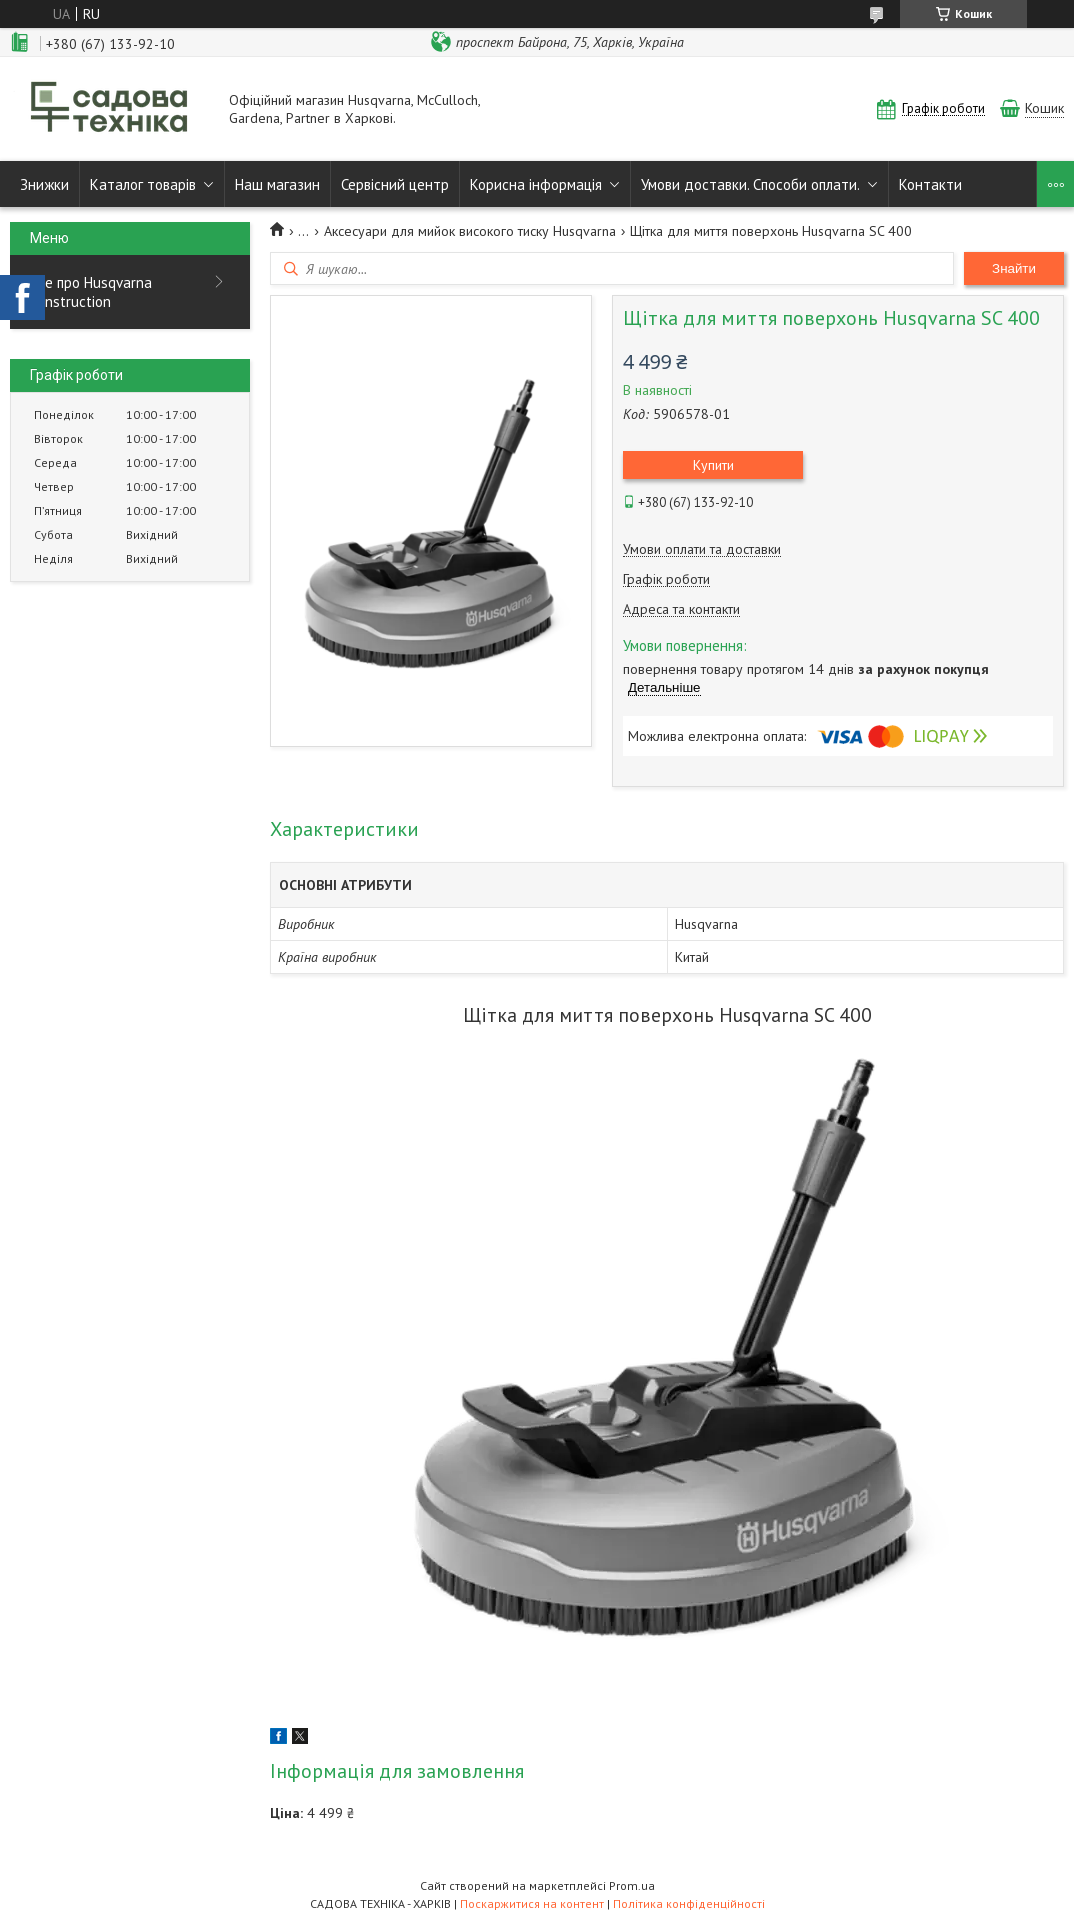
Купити (713, 465)
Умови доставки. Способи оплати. (750, 184)
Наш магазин (277, 184)
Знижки (44, 184)
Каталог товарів (143, 184)
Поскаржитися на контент (532, 1903)
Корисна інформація (536, 184)
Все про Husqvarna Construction (91, 292)
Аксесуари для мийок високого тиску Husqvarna (470, 231)
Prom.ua (632, 1885)
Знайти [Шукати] (1014, 268)
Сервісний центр (395, 184)
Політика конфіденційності (689, 1903)
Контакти (930, 184)
